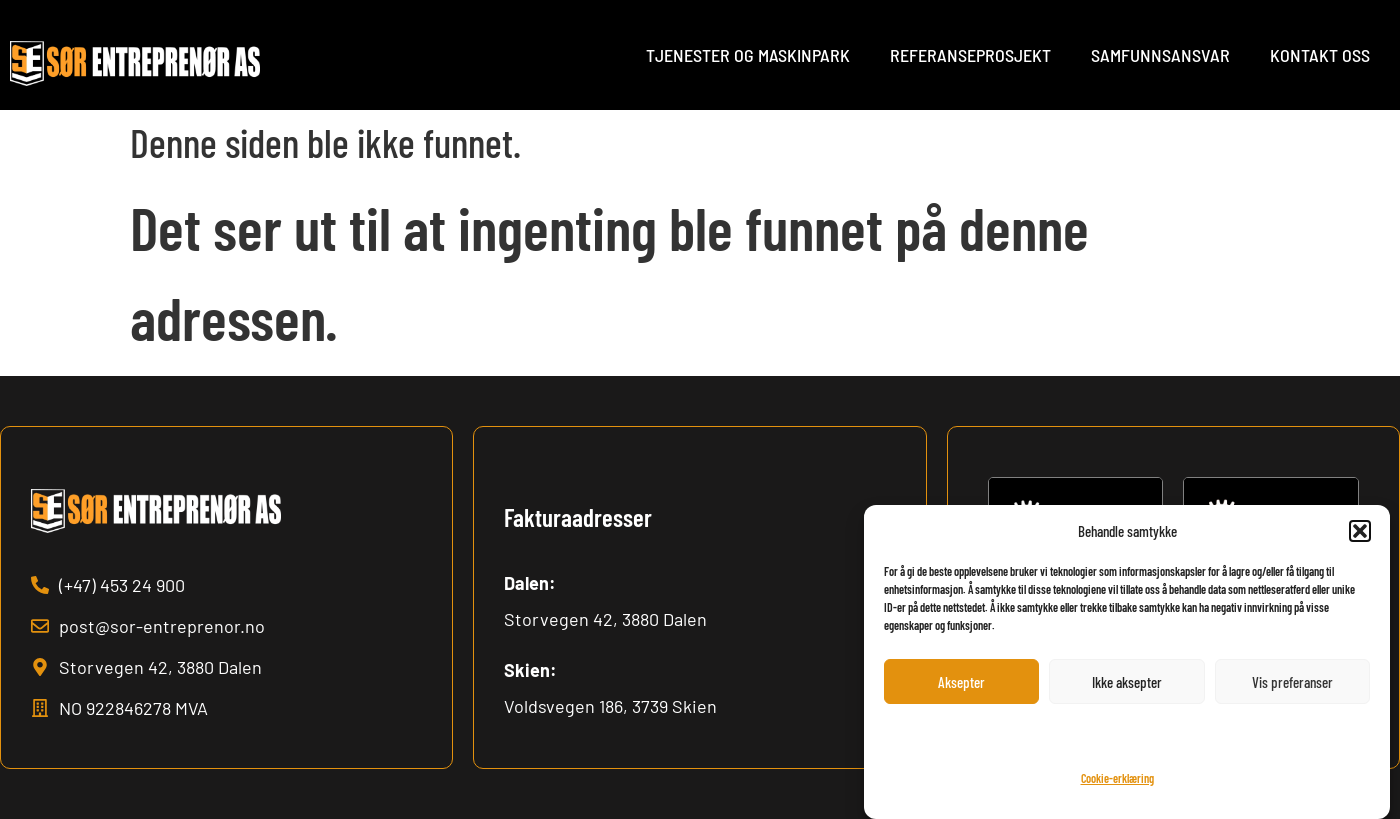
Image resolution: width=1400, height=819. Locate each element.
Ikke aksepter (1127, 682)
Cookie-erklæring (1117, 778)
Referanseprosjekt (970, 55)
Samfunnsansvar (1160, 55)
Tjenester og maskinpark (748, 55)
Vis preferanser (1292, 682)
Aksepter (961, 682)
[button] (1360, 531)
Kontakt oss (1320, 55)
